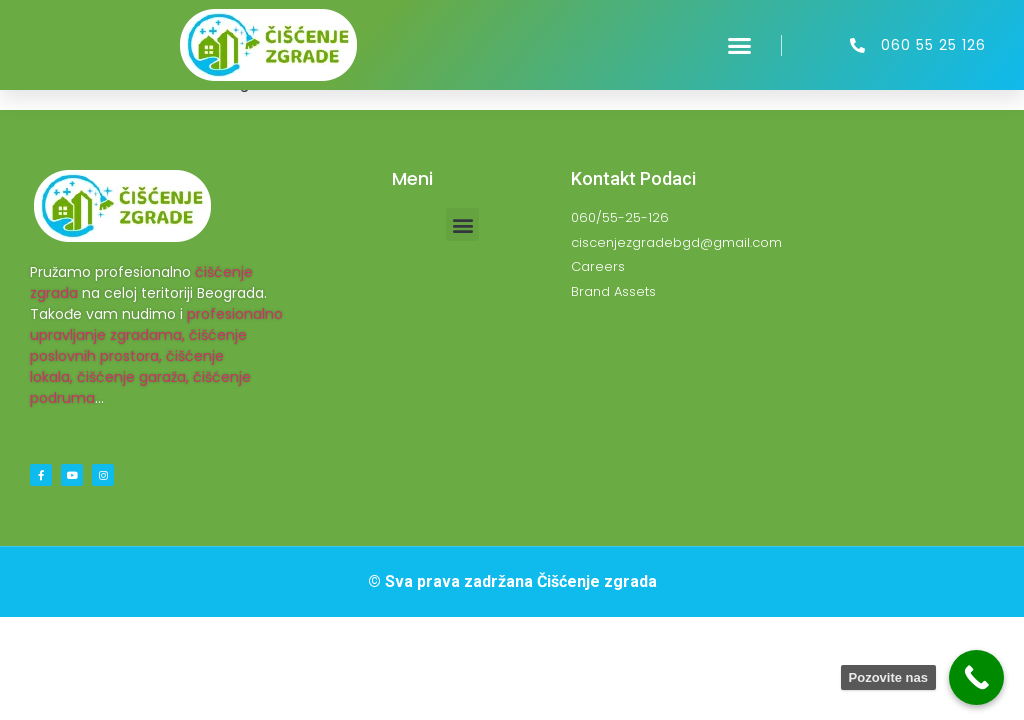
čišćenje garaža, (133, 377)
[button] (740, 45)
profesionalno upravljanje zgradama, (156, 324)
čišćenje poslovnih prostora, (138, 345)
